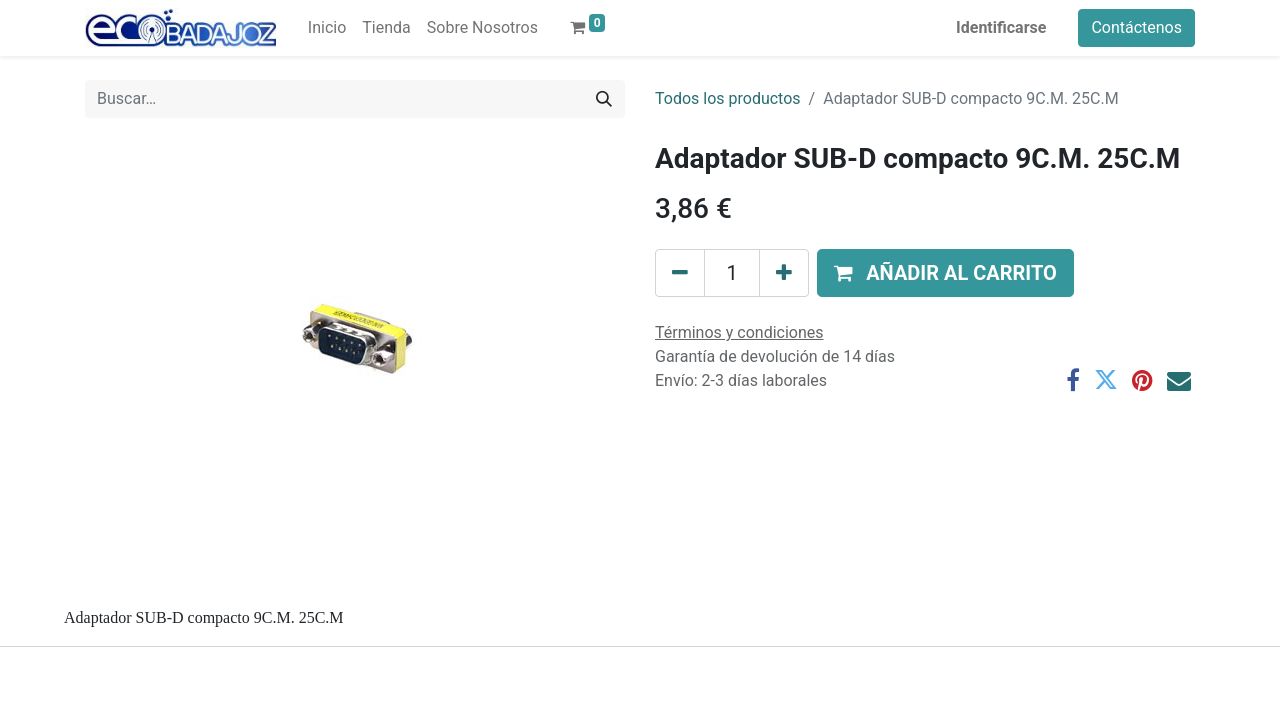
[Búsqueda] (604, 99)
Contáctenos (1136, 27)
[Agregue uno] (784, 273)
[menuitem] (327, 28)
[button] (945, 273)
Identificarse (1001, 27)
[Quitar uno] (680, 273)
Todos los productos (728, 98)
